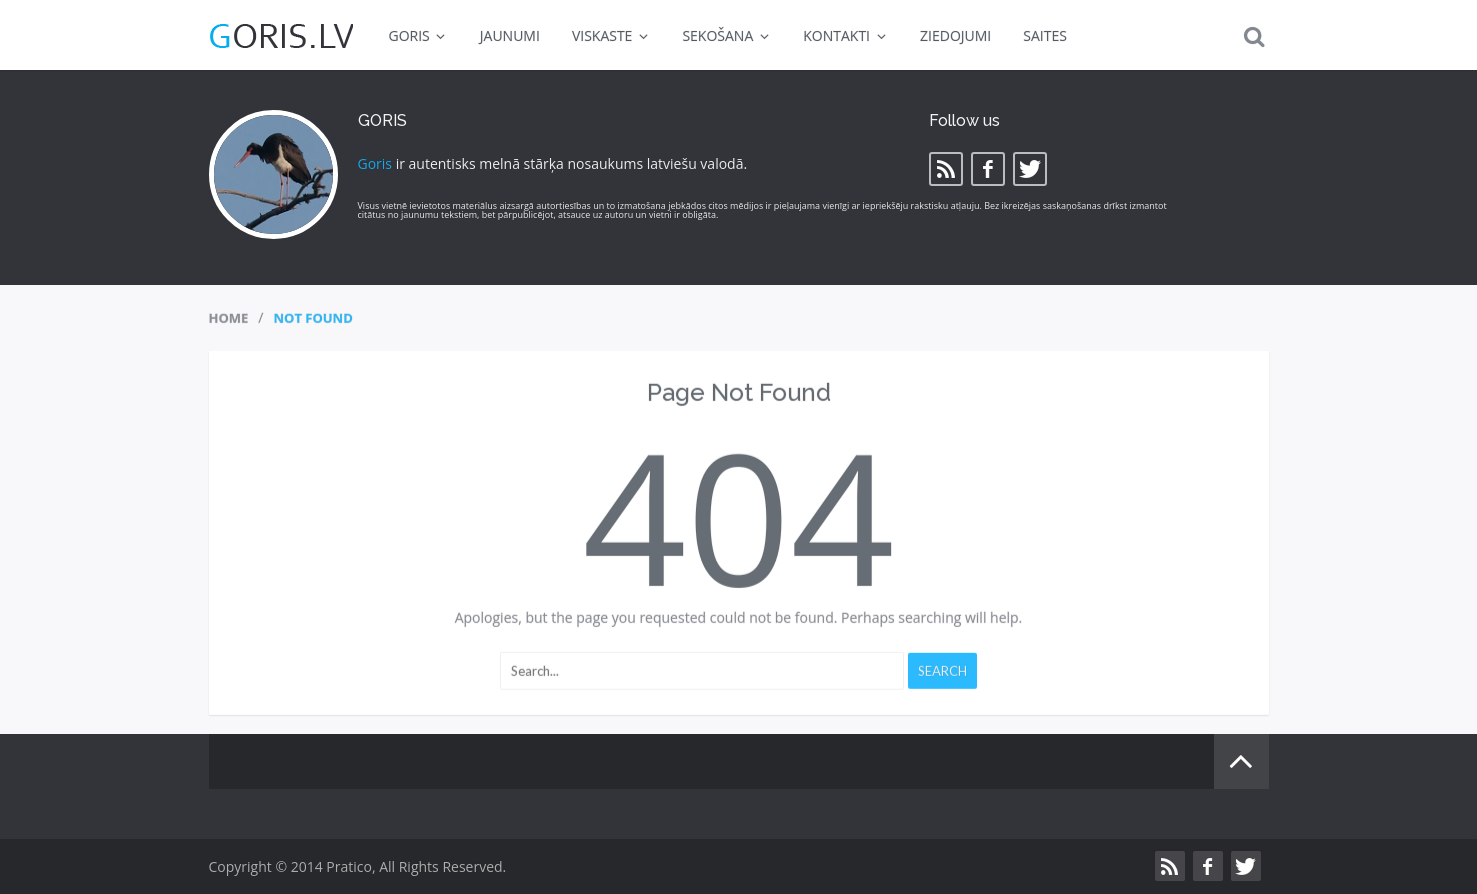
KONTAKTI (845, 35)
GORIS (418, 35)
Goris (375, 163)
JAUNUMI (510, 35)
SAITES (1045, 35)
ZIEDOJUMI (955, 35)
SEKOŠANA (726, 35)
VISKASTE (611, 35)
